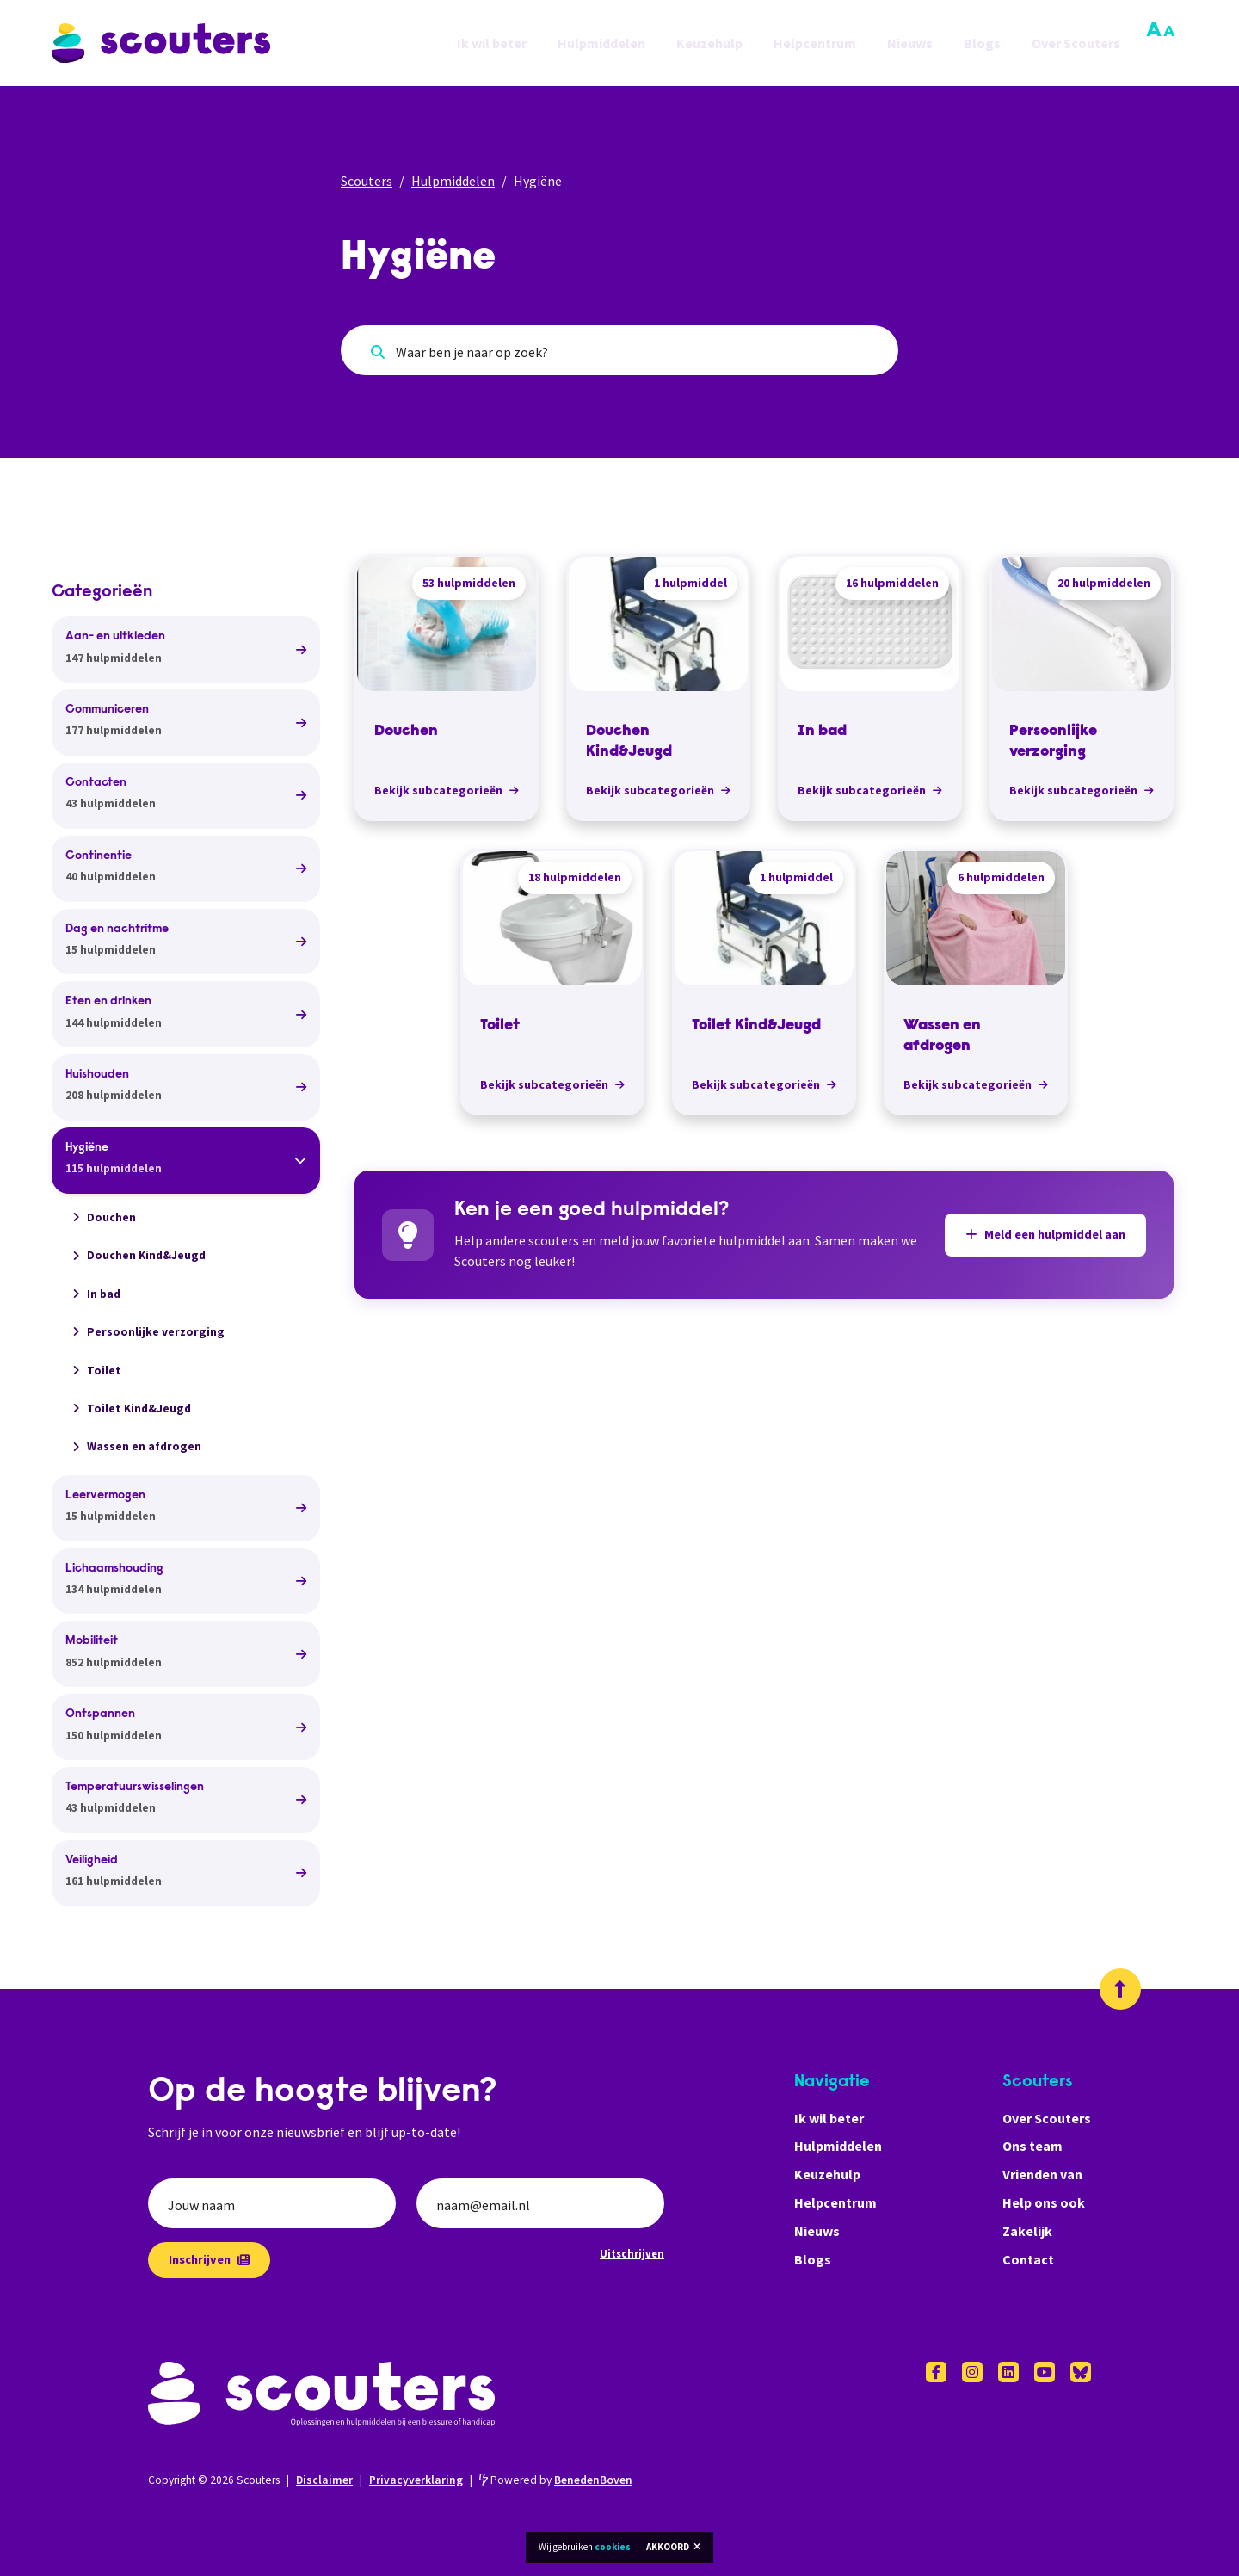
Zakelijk (1027, 2230)
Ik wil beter (492, 43)
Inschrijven (209, 2259)
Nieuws (910, 43)
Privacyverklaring (416, 2480)
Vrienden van (1042, 2174)
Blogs (982, 43)
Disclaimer (324, 2480)
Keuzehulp (709, 43)
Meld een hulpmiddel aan (1045, 1234)
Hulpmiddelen (601, 43)
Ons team (1032, 2145)
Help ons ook (1043, 2202)
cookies (613, 2547)
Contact (1028, 2259)
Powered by (555, 2480)
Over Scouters (1076, 43)
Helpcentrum (815, 43)
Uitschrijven (632, 2253)
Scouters (366, 180)
